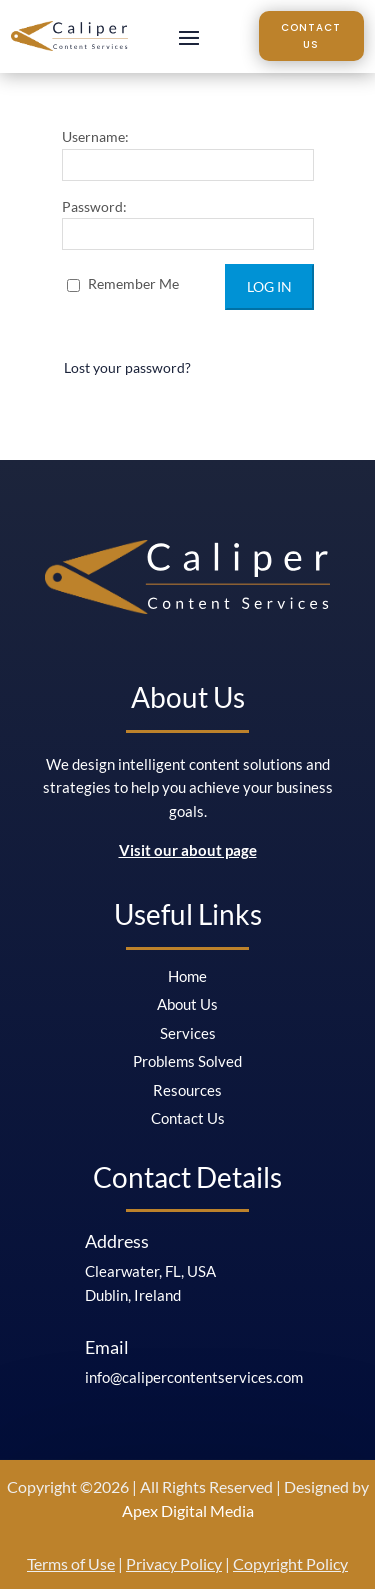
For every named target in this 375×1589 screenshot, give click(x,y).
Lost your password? (127, 367)
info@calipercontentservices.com (194, 1377)
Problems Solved (187, 1061)
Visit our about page (188, 850)
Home (187, 976)
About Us (187, 1004)
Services (188, 1033)
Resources (187, 1090)
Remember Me (123, 283)
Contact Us (311, 36)
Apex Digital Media (188, 1510)
